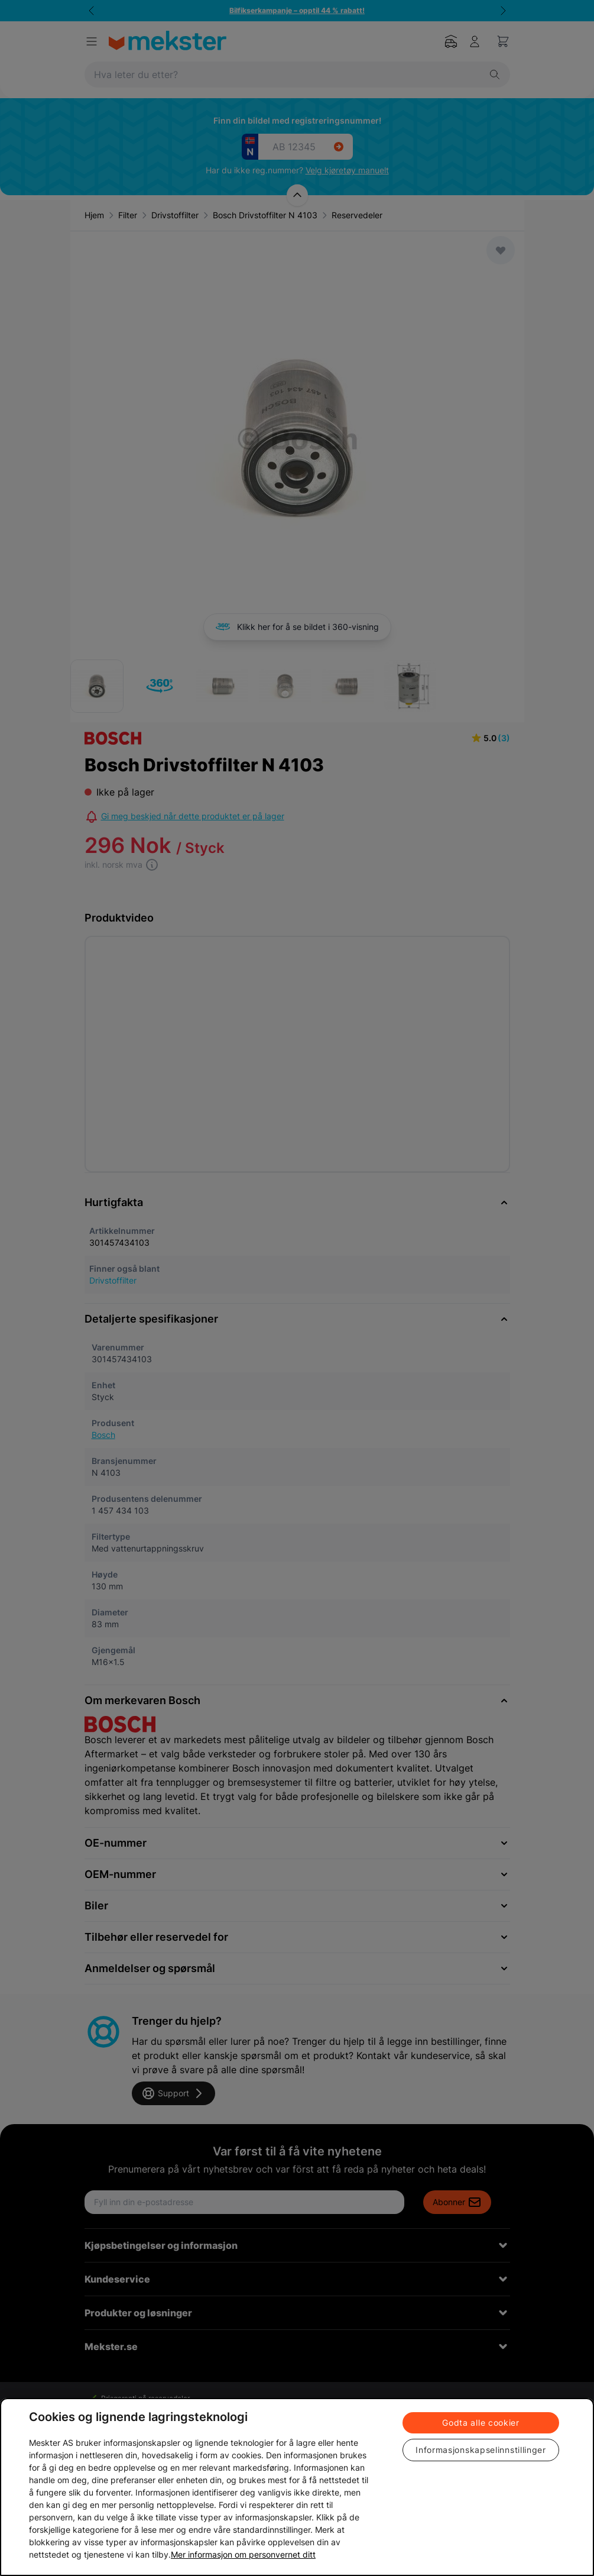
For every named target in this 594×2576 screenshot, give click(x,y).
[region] (297, 2487)
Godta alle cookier (481, 2422)
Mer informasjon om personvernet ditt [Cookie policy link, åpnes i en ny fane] (243, 2554)
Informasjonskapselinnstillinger (481, 2450)
